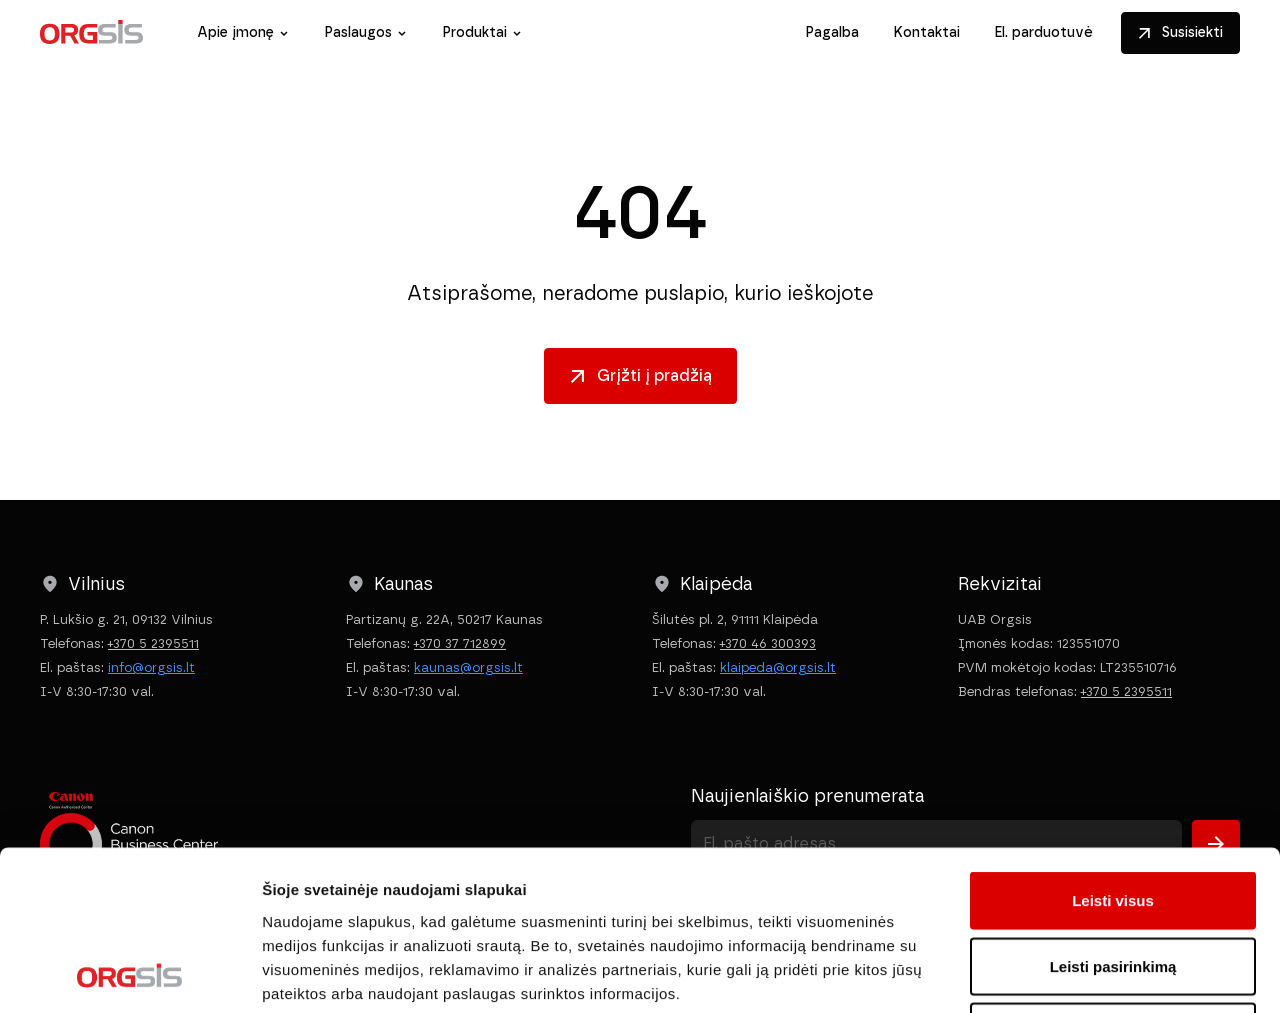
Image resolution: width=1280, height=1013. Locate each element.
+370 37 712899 (460, 643)
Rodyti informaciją (1025, 973)
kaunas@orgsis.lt (468, 667)
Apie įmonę (235, 32)
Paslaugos (358, 32)
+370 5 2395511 (153, 643)
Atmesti (1112, 881)
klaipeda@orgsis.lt (778, 667)
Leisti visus (1113, 750)
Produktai (474, 32)
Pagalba (832, 32)
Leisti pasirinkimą (1113, 816)
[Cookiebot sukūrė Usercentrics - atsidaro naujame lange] (129, 974)
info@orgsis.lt (151, 667)
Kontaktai (926, 32)
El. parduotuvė (1043, 32)
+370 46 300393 (768, 643)
